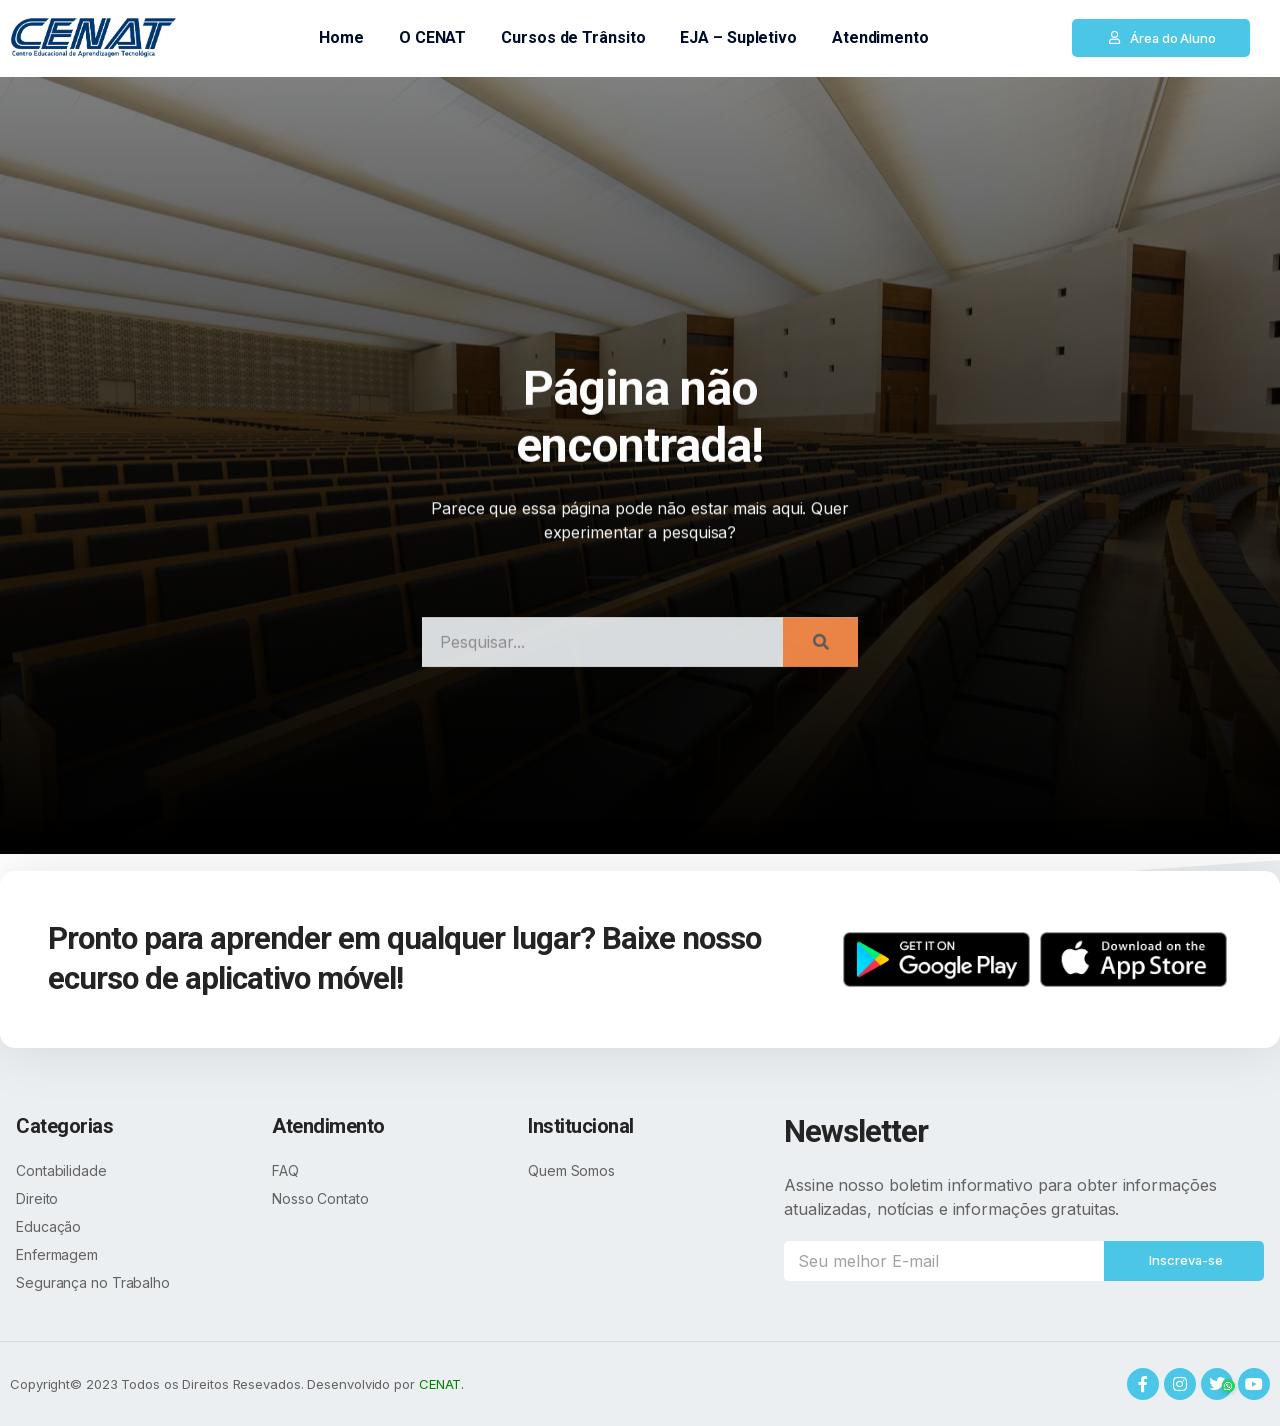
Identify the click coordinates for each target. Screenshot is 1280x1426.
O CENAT (432, 37)
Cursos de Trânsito (573, 37)
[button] (1161, 38)
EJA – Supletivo (738, 37)
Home (341, 37)
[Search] (820, 660)
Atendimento (880, 37)
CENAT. (441, 1384)
